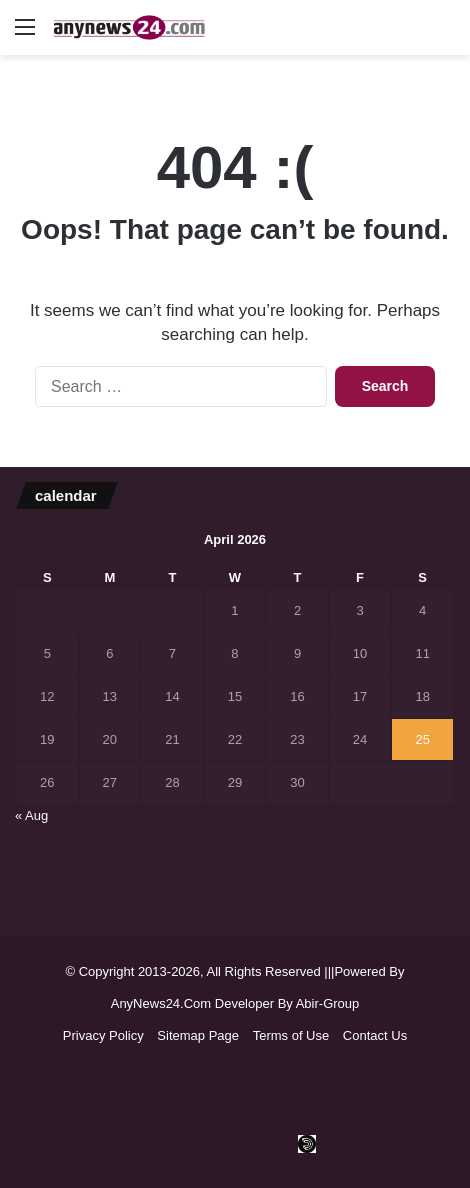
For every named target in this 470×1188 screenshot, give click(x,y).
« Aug (31, 815)
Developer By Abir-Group (287, 1003)
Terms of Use (291, 1035)
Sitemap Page (198, 1035)
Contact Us (375, 1035)
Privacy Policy (103, 1035)
